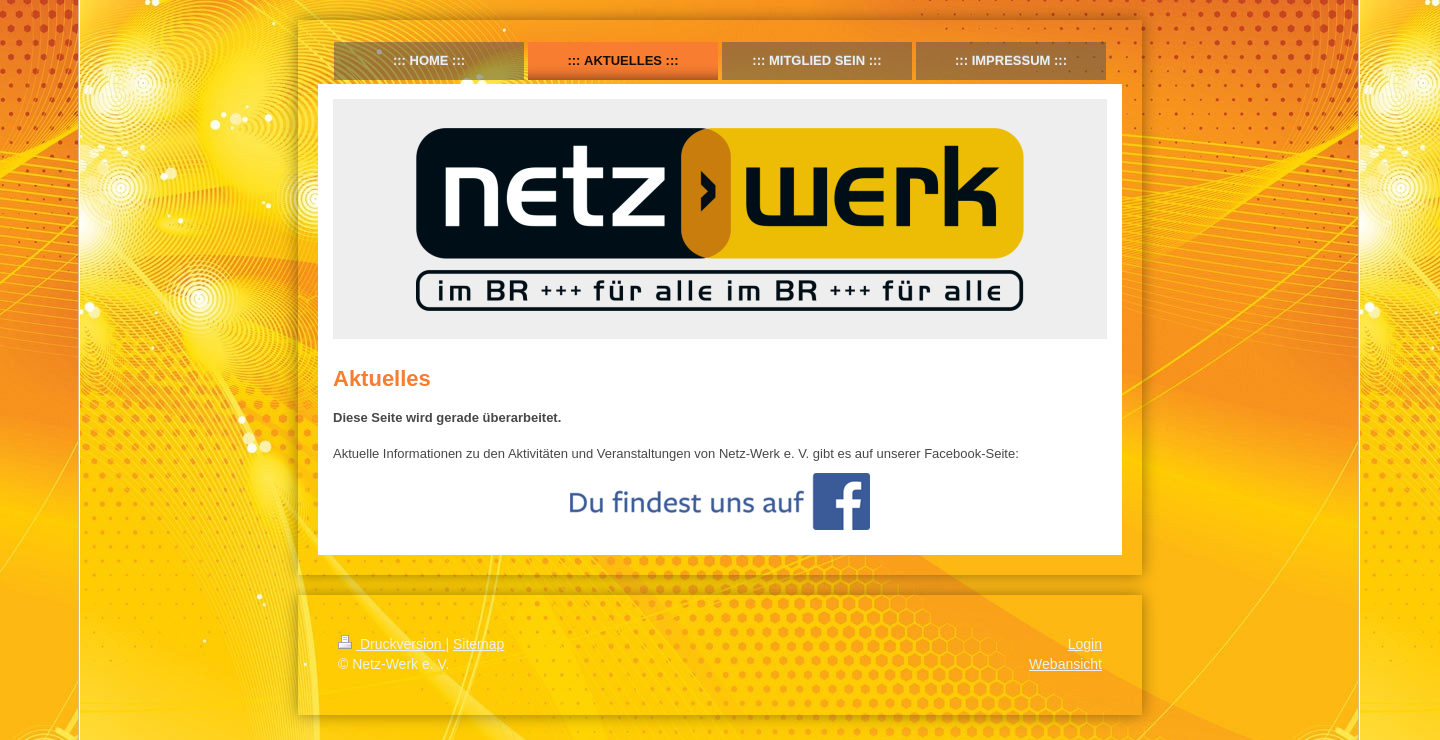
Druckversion (391, 644)
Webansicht (1065, 664)
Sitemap (478, 644)
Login (1085, 644)
